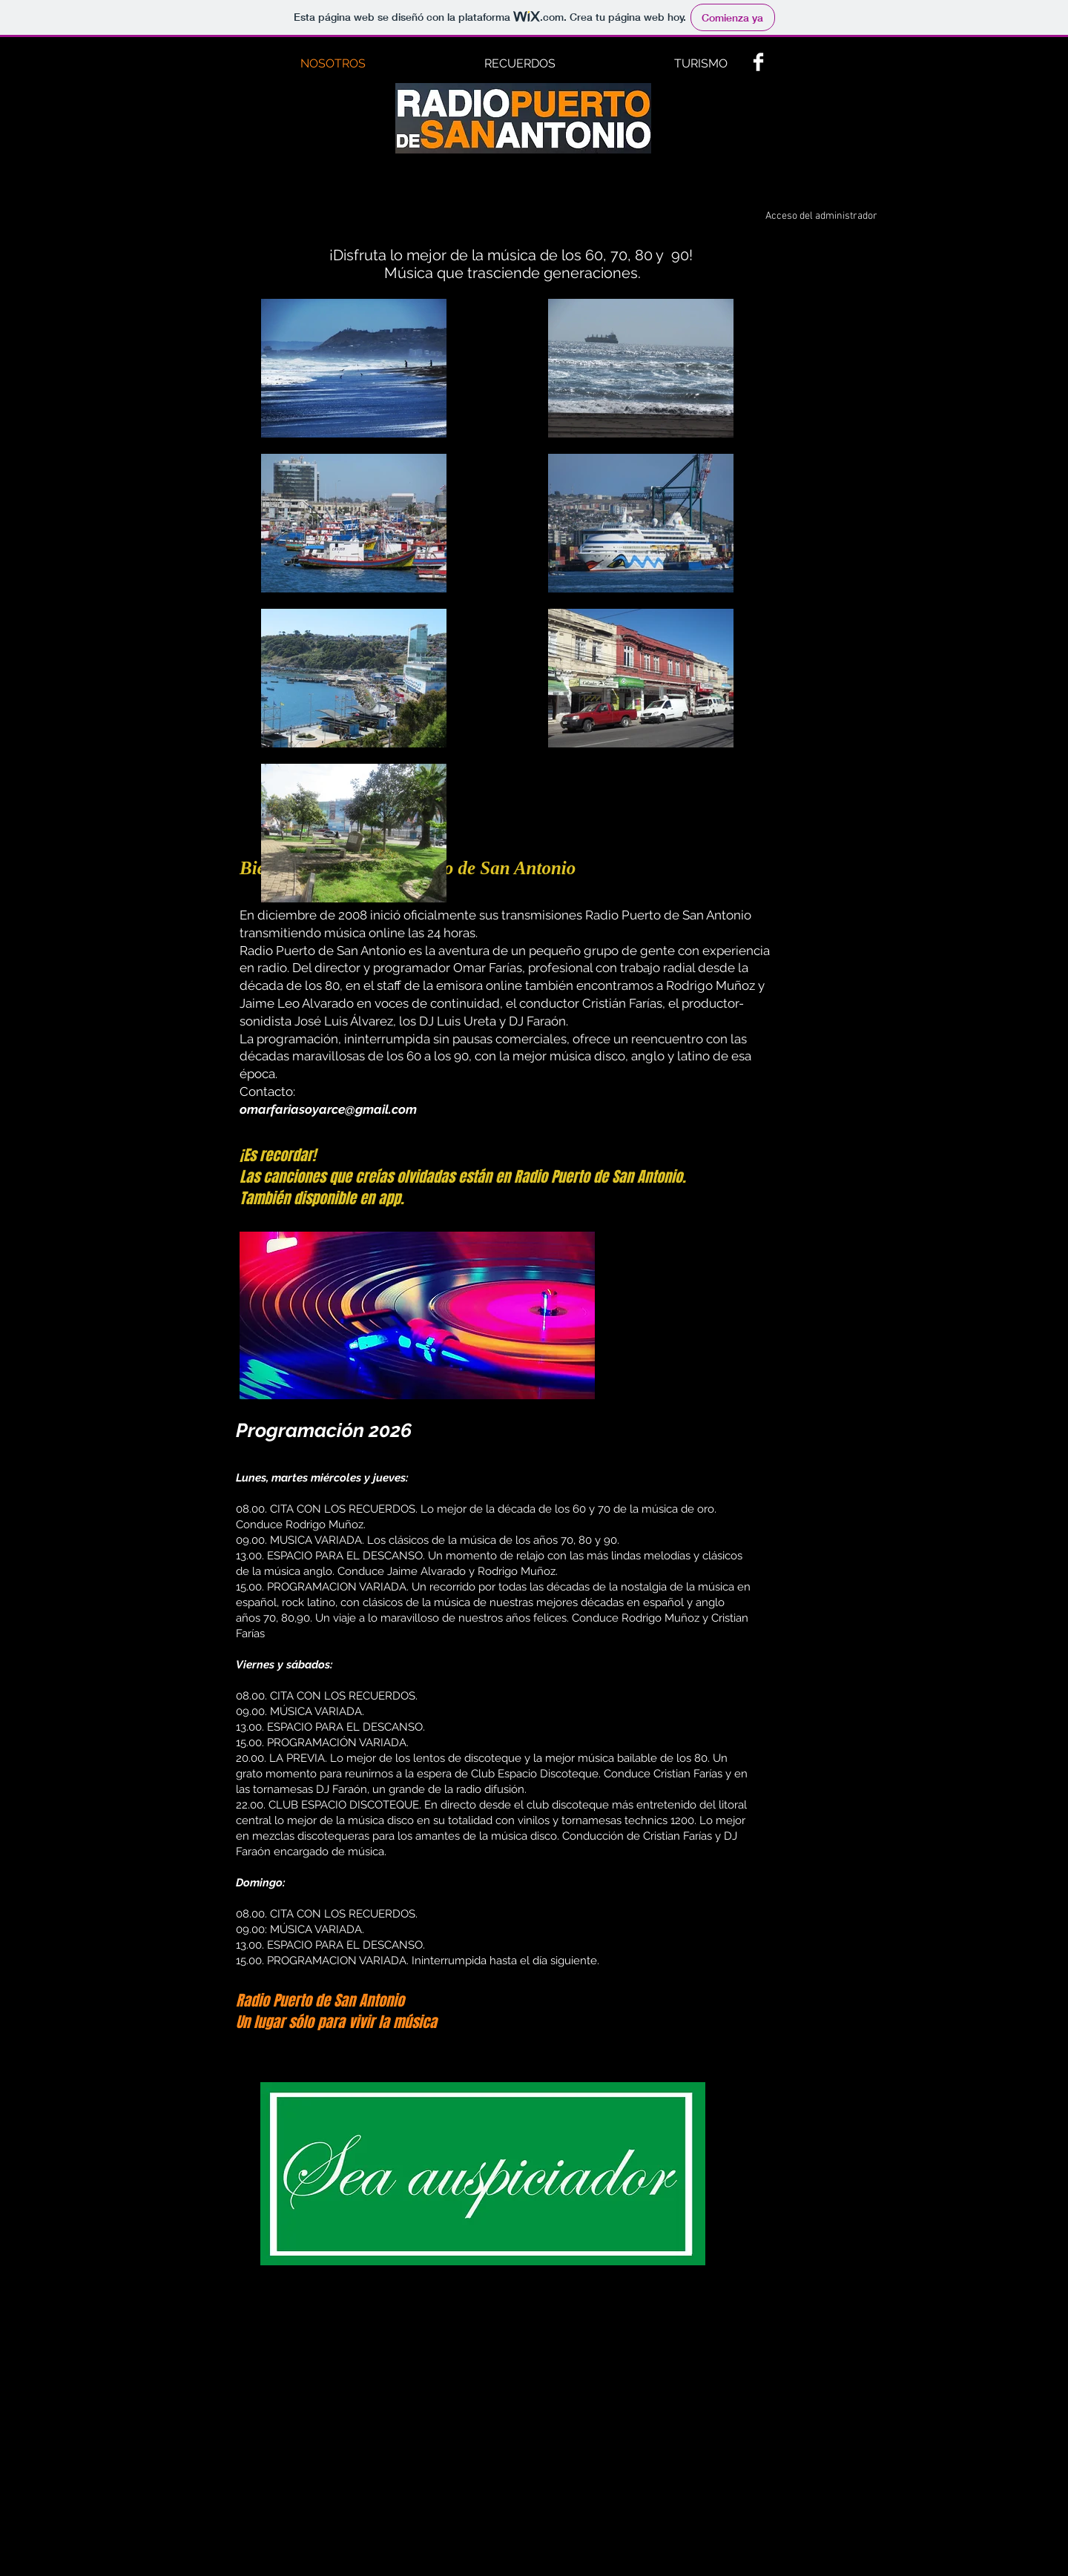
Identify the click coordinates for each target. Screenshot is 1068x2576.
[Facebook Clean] (758, 62)
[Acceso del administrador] (821, 216)
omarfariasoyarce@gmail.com (328, 1109)
